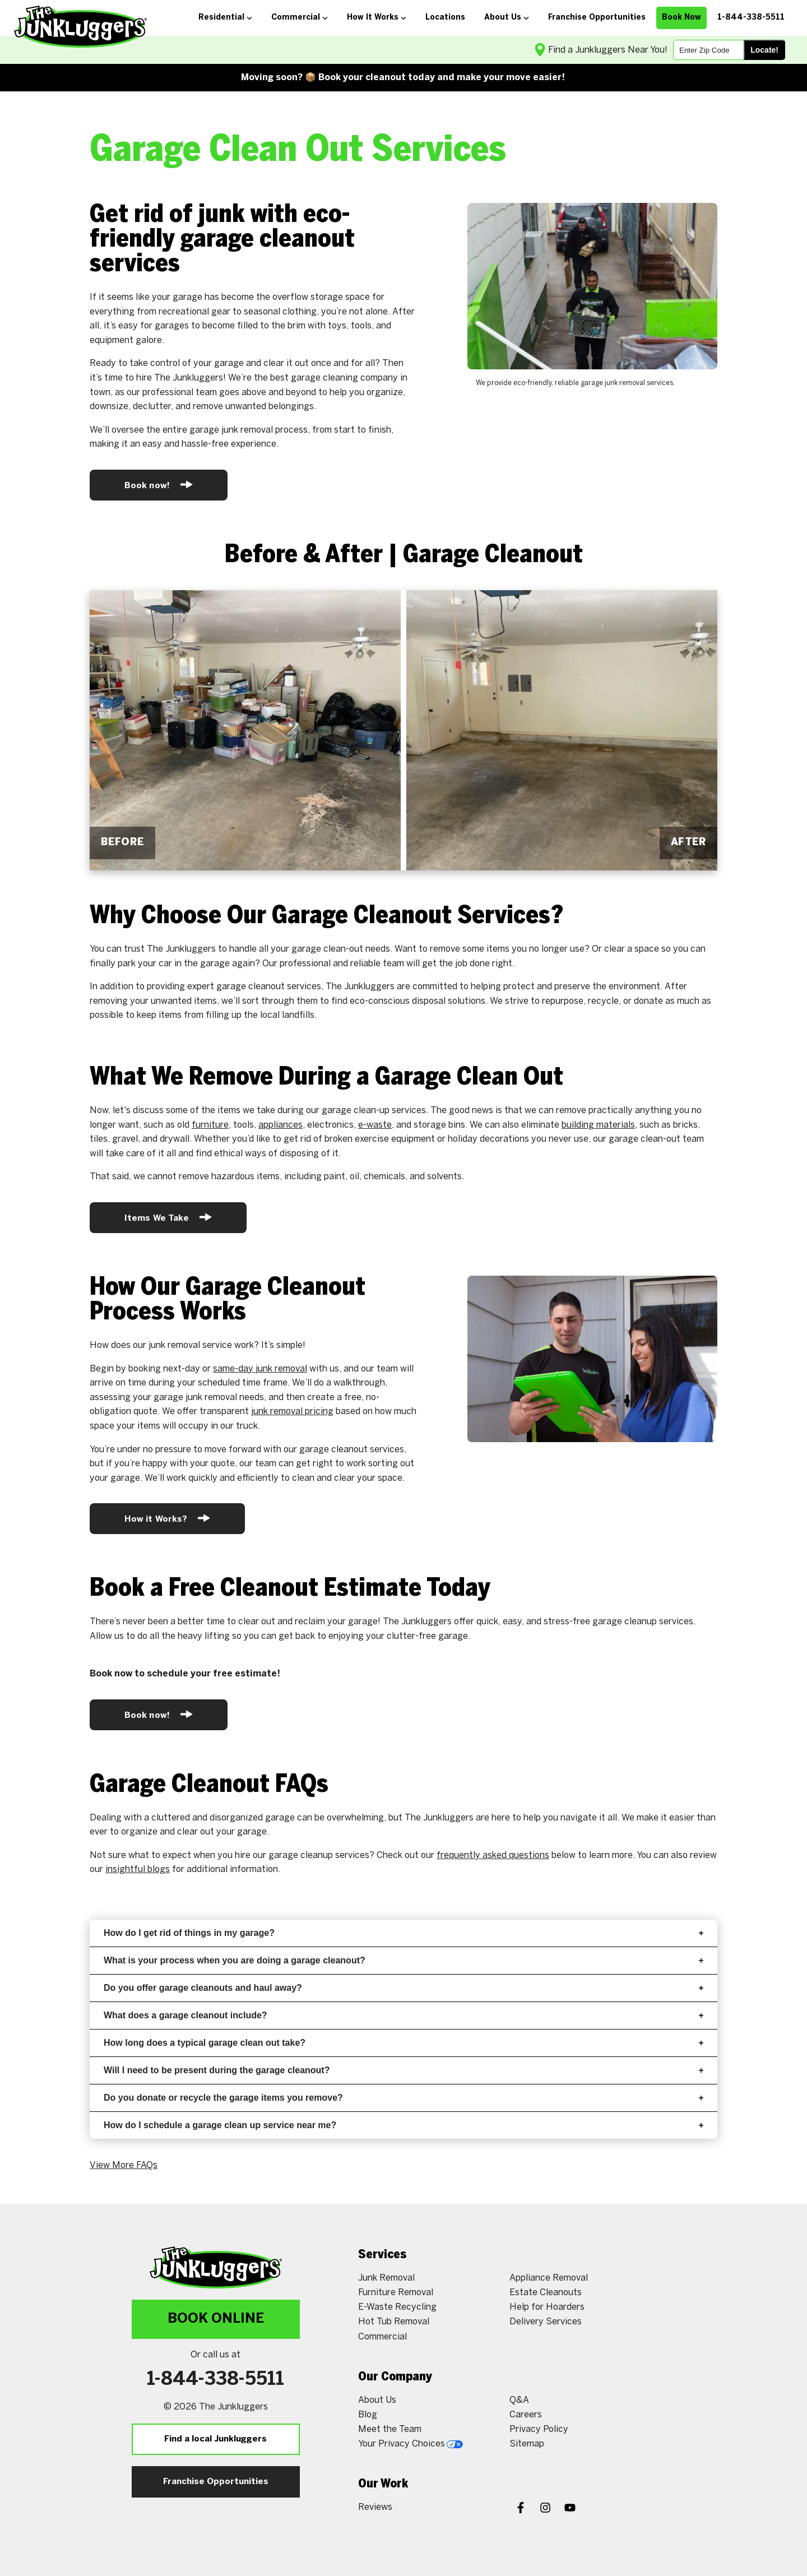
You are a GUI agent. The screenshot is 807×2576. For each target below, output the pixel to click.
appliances (280, 1125)
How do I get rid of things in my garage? (403, 1933)
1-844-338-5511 (215, 2379)
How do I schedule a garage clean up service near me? (403, 2125)
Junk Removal (386, 2278)
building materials (598, 1125)
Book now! (158, 484)
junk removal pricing (292, 1411)
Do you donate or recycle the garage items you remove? (403, 2097)
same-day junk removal (260, 1369)
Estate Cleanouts (545, 2292)
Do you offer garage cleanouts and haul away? (403, 1988)
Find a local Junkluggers (215, 2439)
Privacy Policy (538, 2429)
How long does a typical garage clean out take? (403, 2042)
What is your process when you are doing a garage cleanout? (403, 1960)
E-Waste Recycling (397, 2307)
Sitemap (526, 2444)
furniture (210, 1125)
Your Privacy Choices (410, 2444)
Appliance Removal (548, 2278)
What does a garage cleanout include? (403, 2015)
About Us (377, 2400)
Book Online (216, 2319)
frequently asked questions (493, 1855)
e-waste (375, 1125)
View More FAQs (123, 2165)
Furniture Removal (395, 2292)
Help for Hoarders (547, 2307)
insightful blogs (137, 1869)
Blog (367, 2415)
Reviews (375, 2507)
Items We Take (168, 1217)
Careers (525, 2415)
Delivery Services (545, 2322)
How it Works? (167, 1518)
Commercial (382, 2337)
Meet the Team (389, 2429)
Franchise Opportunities (215, 2482)
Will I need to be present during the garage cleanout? (403, 2070)
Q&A (519, 2400)
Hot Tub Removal (393, 2322)
